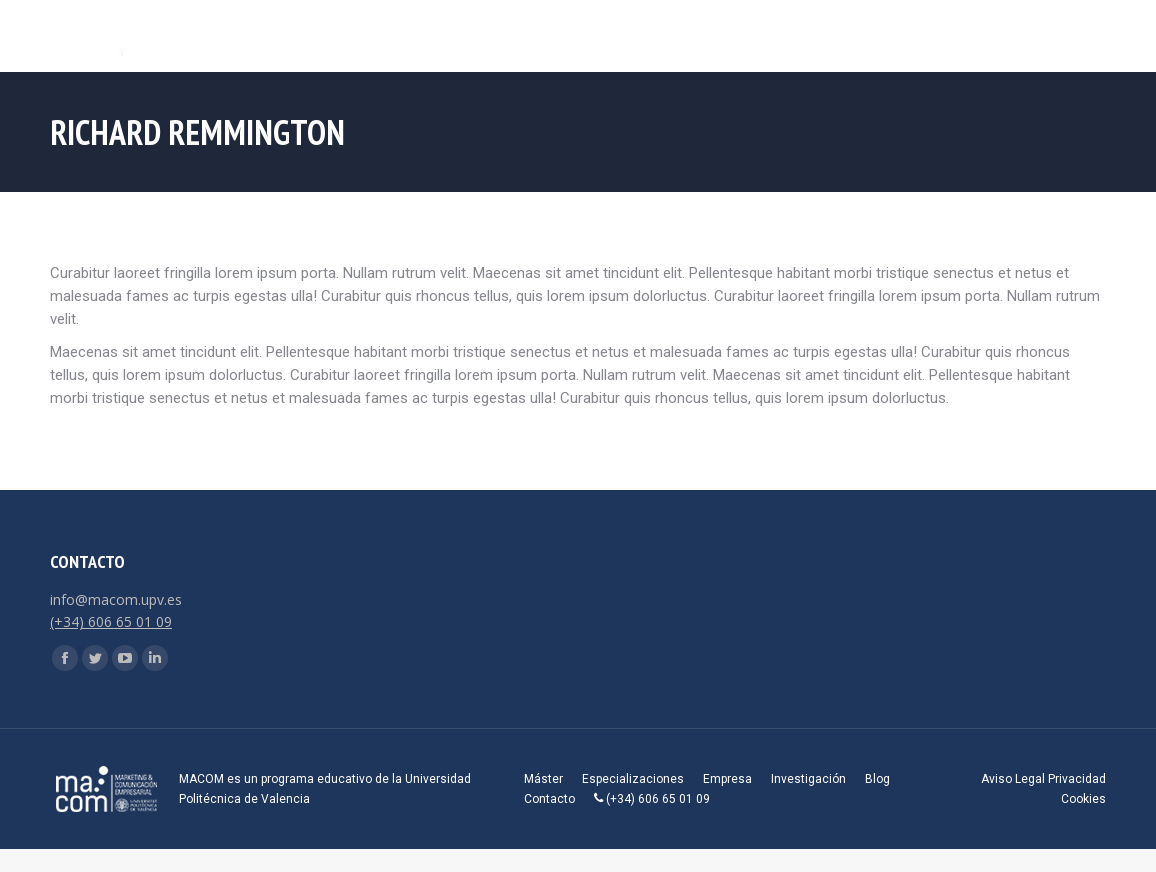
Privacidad (1077, 779)
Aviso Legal (1013, 779)
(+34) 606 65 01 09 (111, 621)
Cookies (1083, 799)
